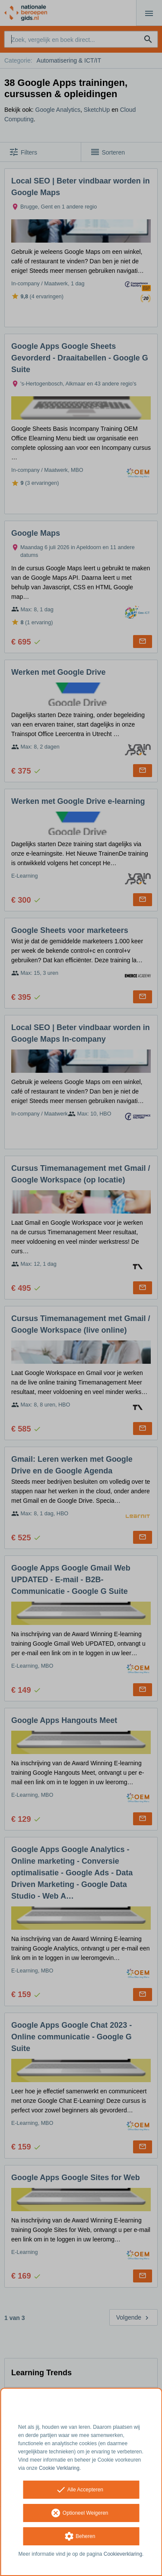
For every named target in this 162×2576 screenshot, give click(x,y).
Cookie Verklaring (59, 2468)
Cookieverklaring (123, 2554)
